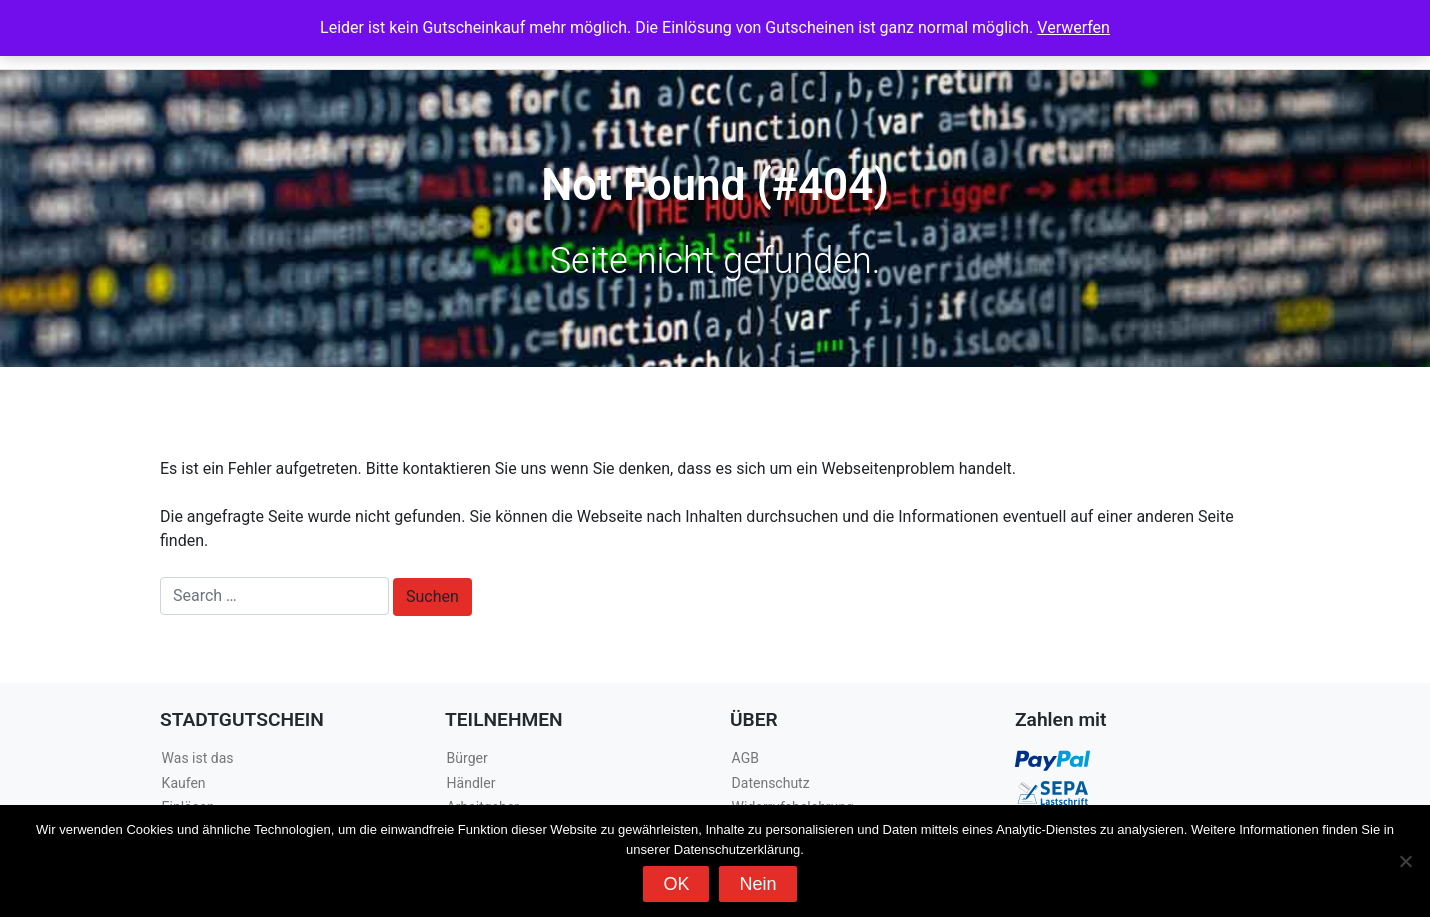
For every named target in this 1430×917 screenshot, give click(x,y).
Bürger (467, 758)
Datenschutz (771, 783)
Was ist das (198, 758)
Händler (471, 783)
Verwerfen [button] (1073, 27)
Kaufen (184, 783)
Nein (757, 884)
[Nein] (1405, 861)
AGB (745, 758)
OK (676, 884)
